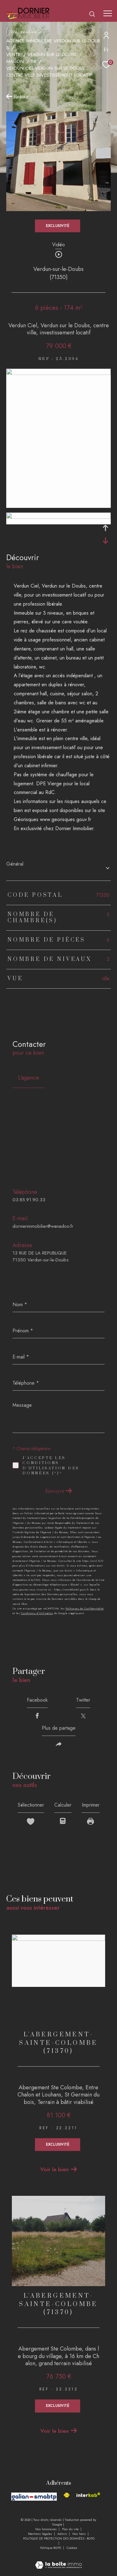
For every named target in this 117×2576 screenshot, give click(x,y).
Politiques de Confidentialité (85, 1608)
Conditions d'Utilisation (37, 1613)
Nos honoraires (46, 2529)
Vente (13, 54)
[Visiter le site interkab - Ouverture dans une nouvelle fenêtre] (88, 2495)
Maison (15, 61)
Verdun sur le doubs (51, 54)
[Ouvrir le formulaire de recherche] (92, 14)
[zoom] (58, 373)
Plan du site (71, 2529)
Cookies (71, 2548)
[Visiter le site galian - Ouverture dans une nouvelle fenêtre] (34, 2497)
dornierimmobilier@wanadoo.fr (42, 1226)
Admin (62, 2533)
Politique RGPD (50, 2547)
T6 (33, 61)
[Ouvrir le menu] (107, 13)
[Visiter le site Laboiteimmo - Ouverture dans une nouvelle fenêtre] (58, 2560)
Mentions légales (40, 2533)
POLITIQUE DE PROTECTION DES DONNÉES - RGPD (59, 2538)
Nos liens (79, 2533)
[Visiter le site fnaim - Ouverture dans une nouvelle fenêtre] (66, 2495)
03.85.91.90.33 (28, 1199)
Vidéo (58, 245)
